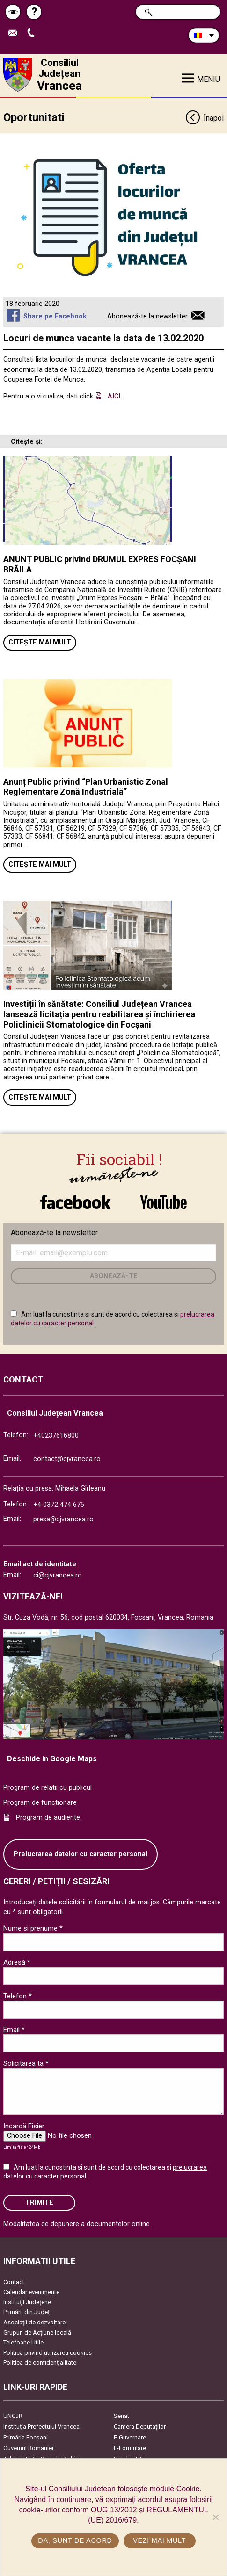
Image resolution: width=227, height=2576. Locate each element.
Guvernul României (28, 2448)
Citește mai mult (39, 642)
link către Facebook (75, 1202)
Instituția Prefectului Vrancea (41, 2426)
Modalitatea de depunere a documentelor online (76, 2224)
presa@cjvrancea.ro (63, 1519)
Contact (13, 2282)
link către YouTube (163, 1202)
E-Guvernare (130, 2437)
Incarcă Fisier (23, 2126)
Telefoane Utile (23, 2342)
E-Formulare (130, 2448)
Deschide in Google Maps (52, 1758)
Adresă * (16, 1962)
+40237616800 (56, 1436)
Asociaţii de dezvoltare (34, 2322)
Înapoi (204, 118)
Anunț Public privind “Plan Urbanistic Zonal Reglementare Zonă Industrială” (85, 787)
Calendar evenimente (31, 2291)
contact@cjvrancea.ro (67, 1459)
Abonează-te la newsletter (147, 316)
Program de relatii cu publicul (47, 1788)
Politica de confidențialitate (39, 2362)
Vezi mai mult (159, 2540)
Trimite (39, 2203)
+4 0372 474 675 (58, 1505)
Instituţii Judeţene (27, 2302)
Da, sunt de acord (75, 2540)
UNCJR (12, 2415)
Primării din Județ (26, 2312)
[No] (215, 2517)
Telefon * (17, 1996)
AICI (114, 396)
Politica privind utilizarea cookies (47, 2352)
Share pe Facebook (55, 316)
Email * (14, 2030)
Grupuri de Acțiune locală (37, 2332)
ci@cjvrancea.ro (57, 1575)
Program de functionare (40, 1803)
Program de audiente (48, 1818)
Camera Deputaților (140, 2426)
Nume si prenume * (33, 1928)
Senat (121, 2415)
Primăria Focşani (25, 2437)
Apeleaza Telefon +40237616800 (33, 33)
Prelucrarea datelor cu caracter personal (80, 1854)
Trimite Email (15, 33)
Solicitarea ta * (26, 2063)
